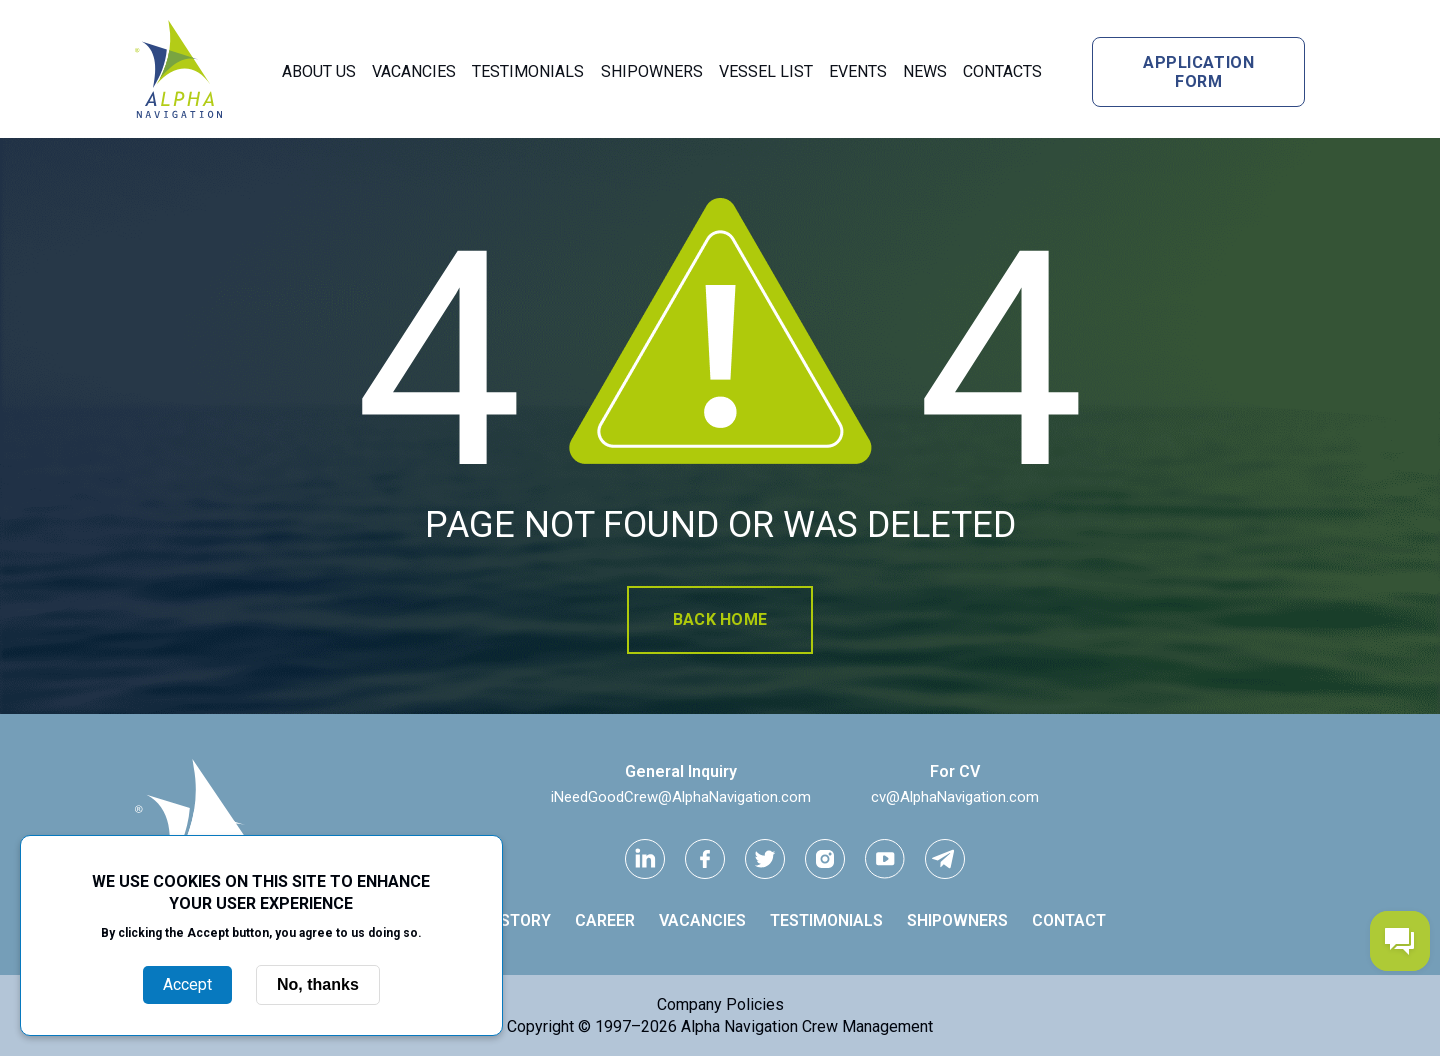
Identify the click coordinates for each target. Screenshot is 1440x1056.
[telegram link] (945, 859)
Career (605, 920)
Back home (720, 619)
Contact (1069, 920)
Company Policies (720, 1004)
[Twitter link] (765, 859)
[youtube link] (885, 859)
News (925, 71)
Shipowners (652, 71)
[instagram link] (825, 859)
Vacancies (414, 71)
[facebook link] (705, 859)
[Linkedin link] (645, 859)
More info (261, 954)
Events (858, 71)
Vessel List (766, 71)
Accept (187, 984)
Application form (1198, 72)
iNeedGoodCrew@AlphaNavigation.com (681, 797)
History (518, 920)
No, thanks (318, 984)
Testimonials (528, 71)
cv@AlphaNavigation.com (955, 797)
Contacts (1002, 71)
